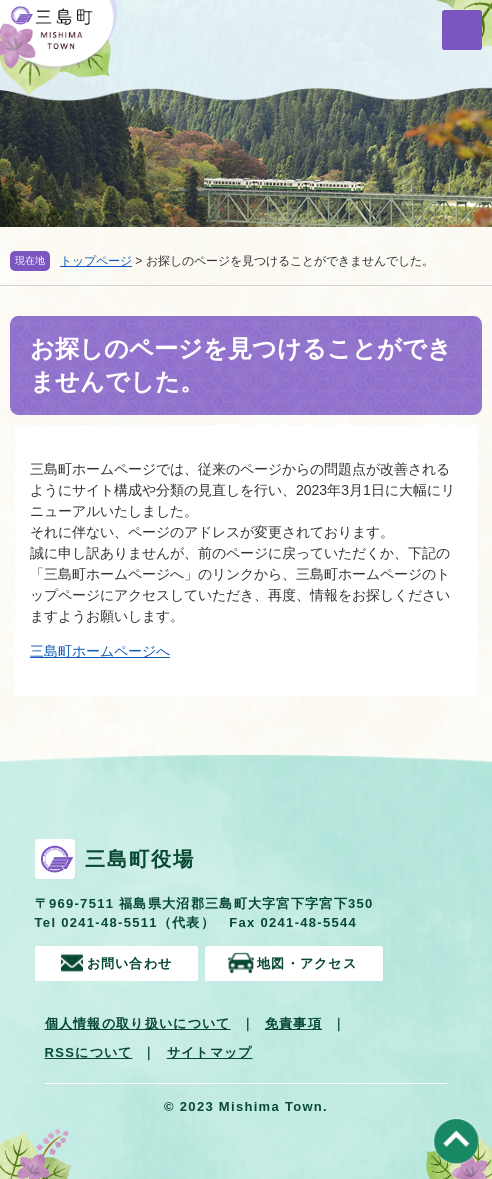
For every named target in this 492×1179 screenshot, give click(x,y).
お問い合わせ (130, 963)
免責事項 (293, 1023)
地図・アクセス (307, 963)
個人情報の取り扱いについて (138, 1023)
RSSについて (89, 1052)
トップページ (96, 261)
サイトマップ (210, 1052)
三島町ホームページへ (100, 651)
